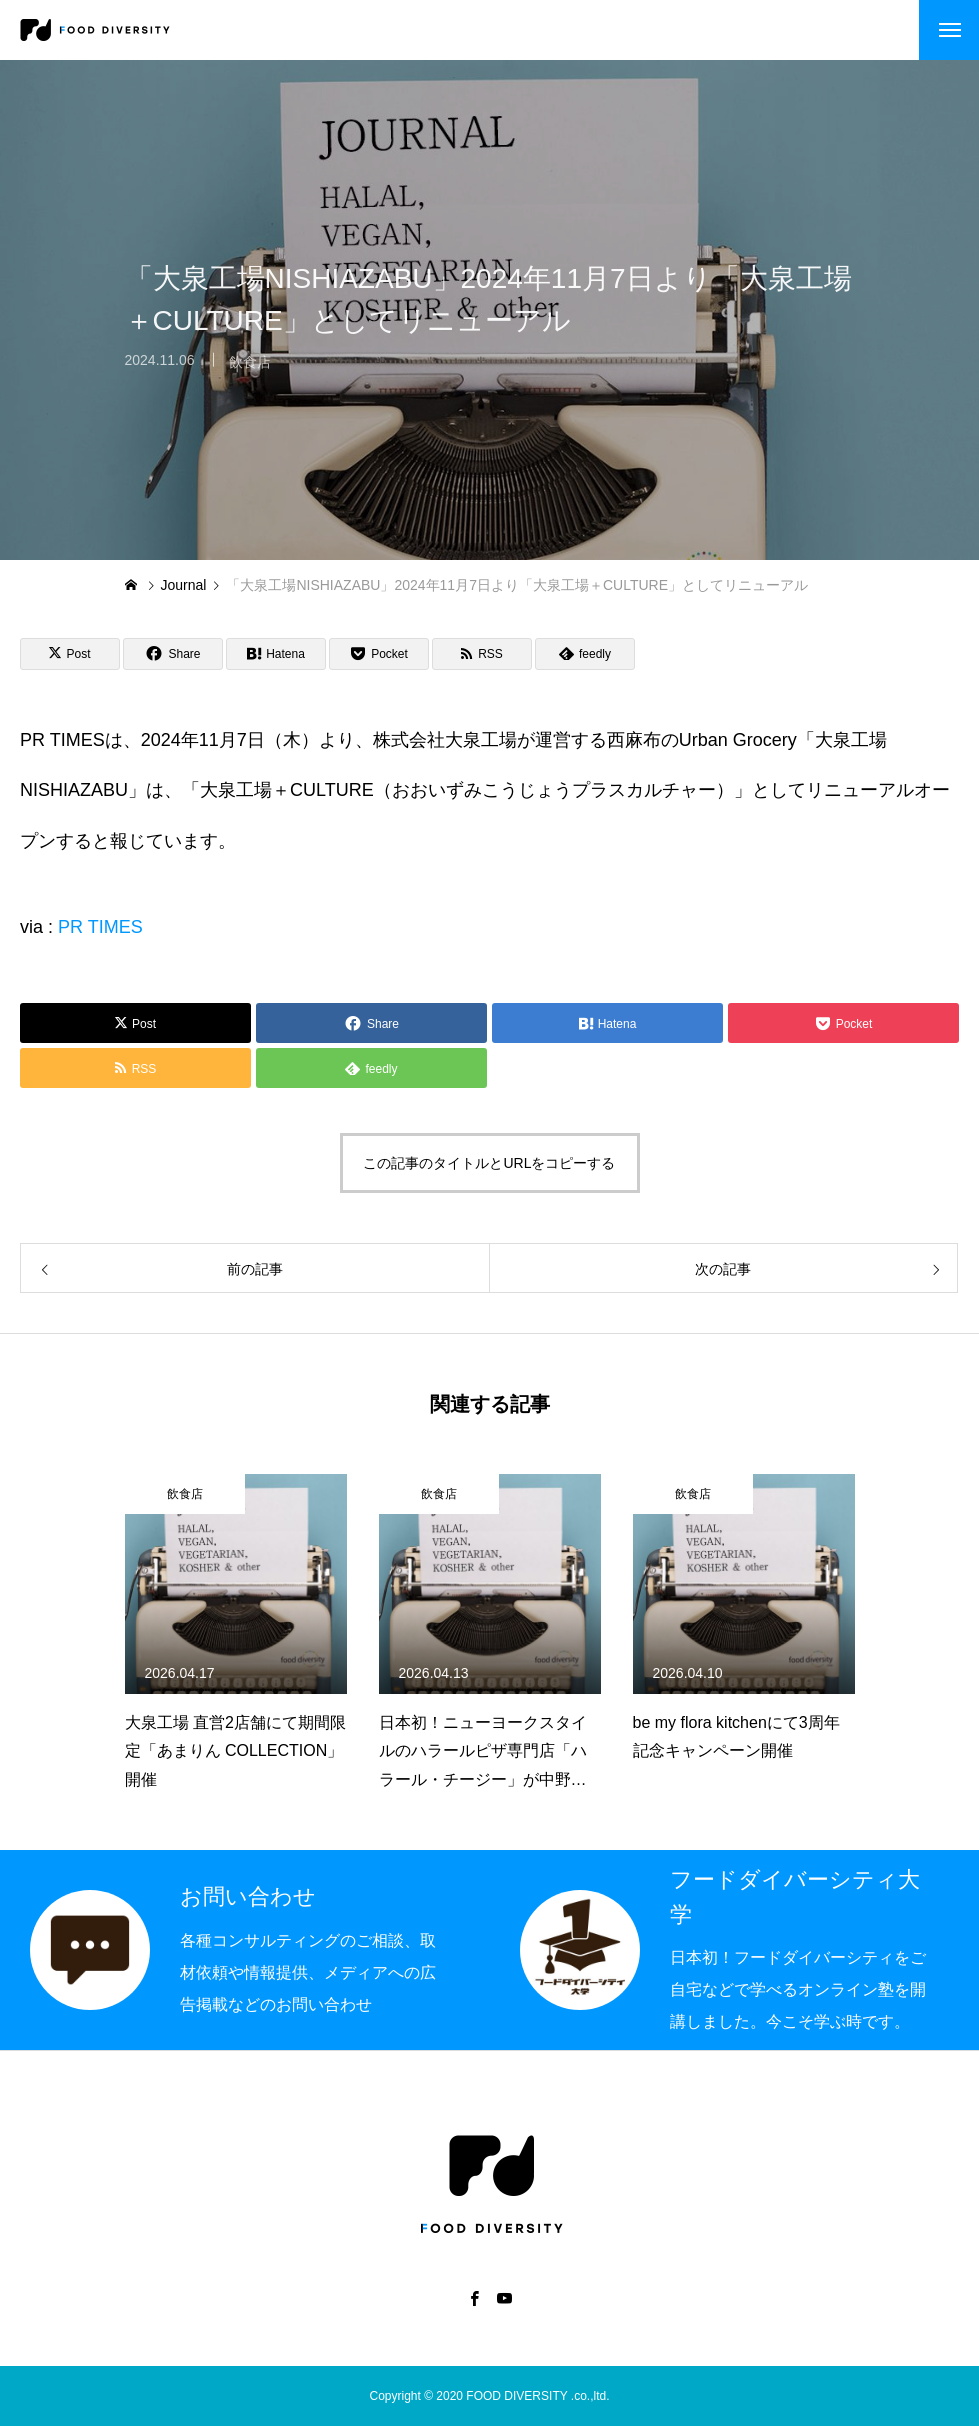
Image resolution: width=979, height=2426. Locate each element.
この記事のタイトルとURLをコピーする (489, 1163)
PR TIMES (100, 927)
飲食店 (250, 372)
